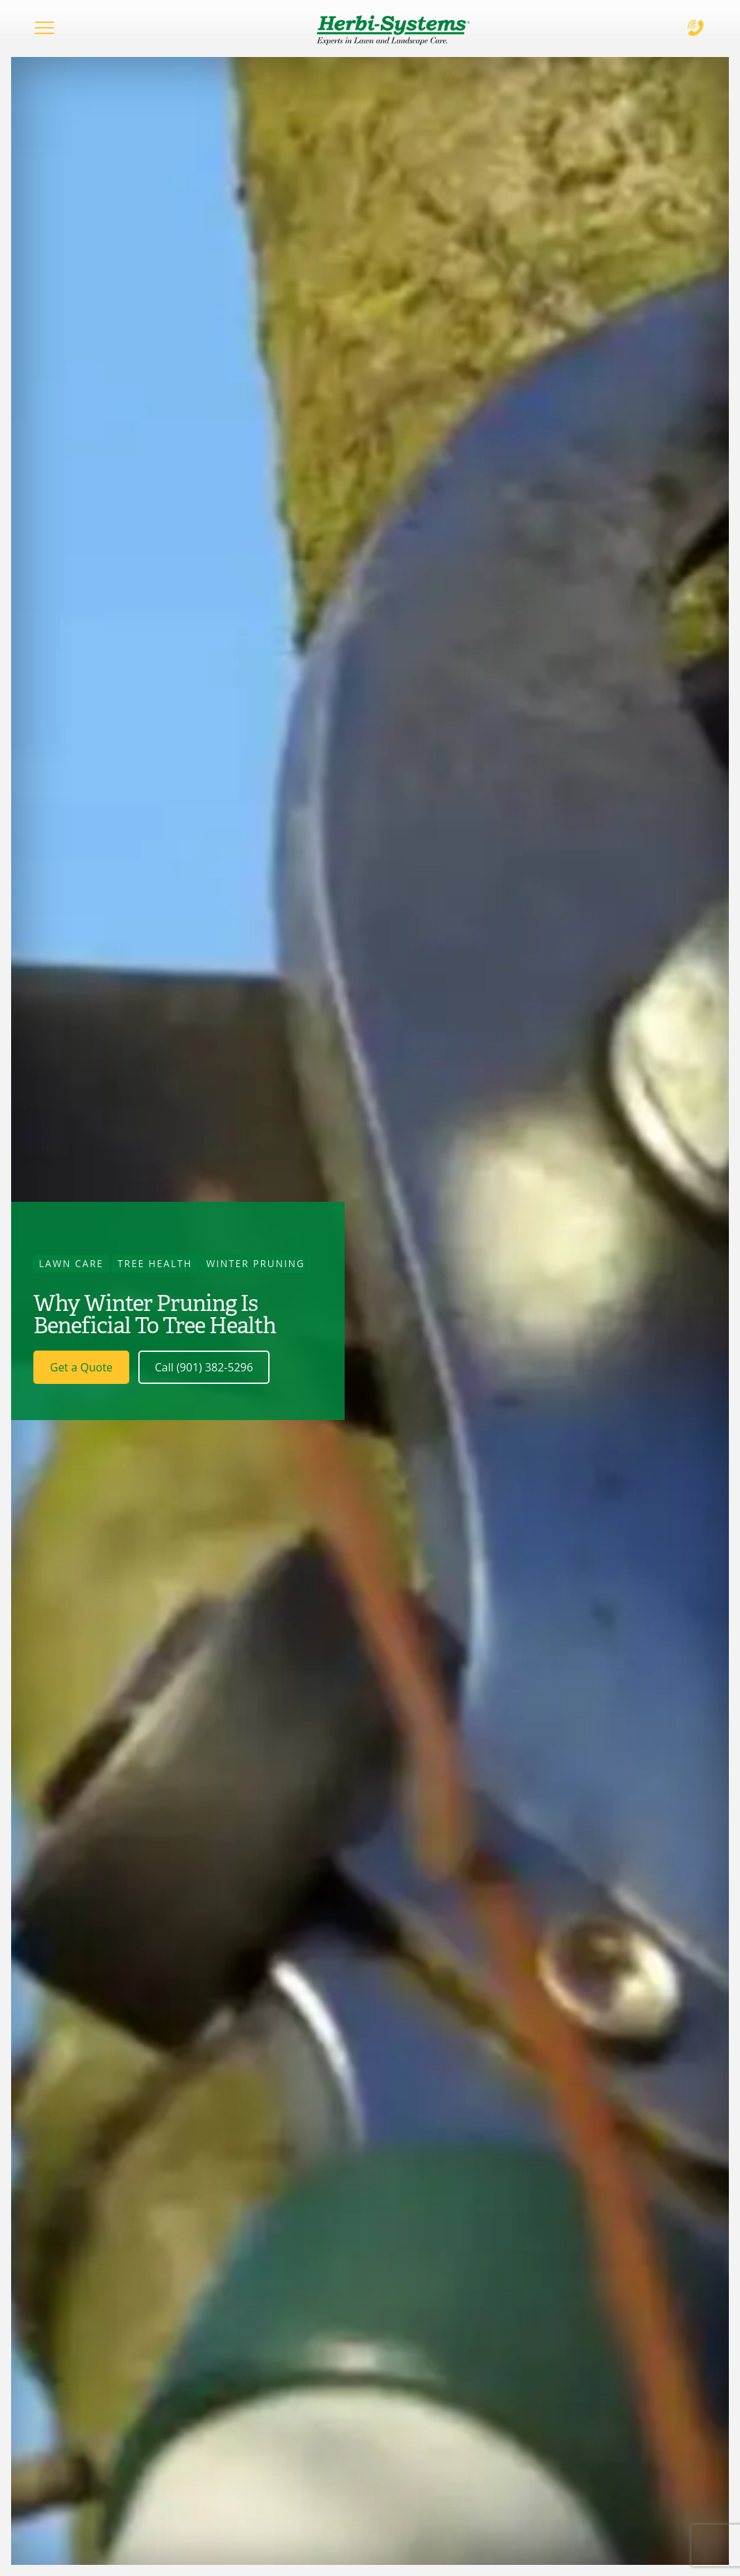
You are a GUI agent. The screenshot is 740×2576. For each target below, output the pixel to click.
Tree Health (154, 1263)
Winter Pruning (255, 1263)
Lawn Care (71, 1263)
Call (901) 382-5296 (204, 1367)
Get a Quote (81, 1367)
